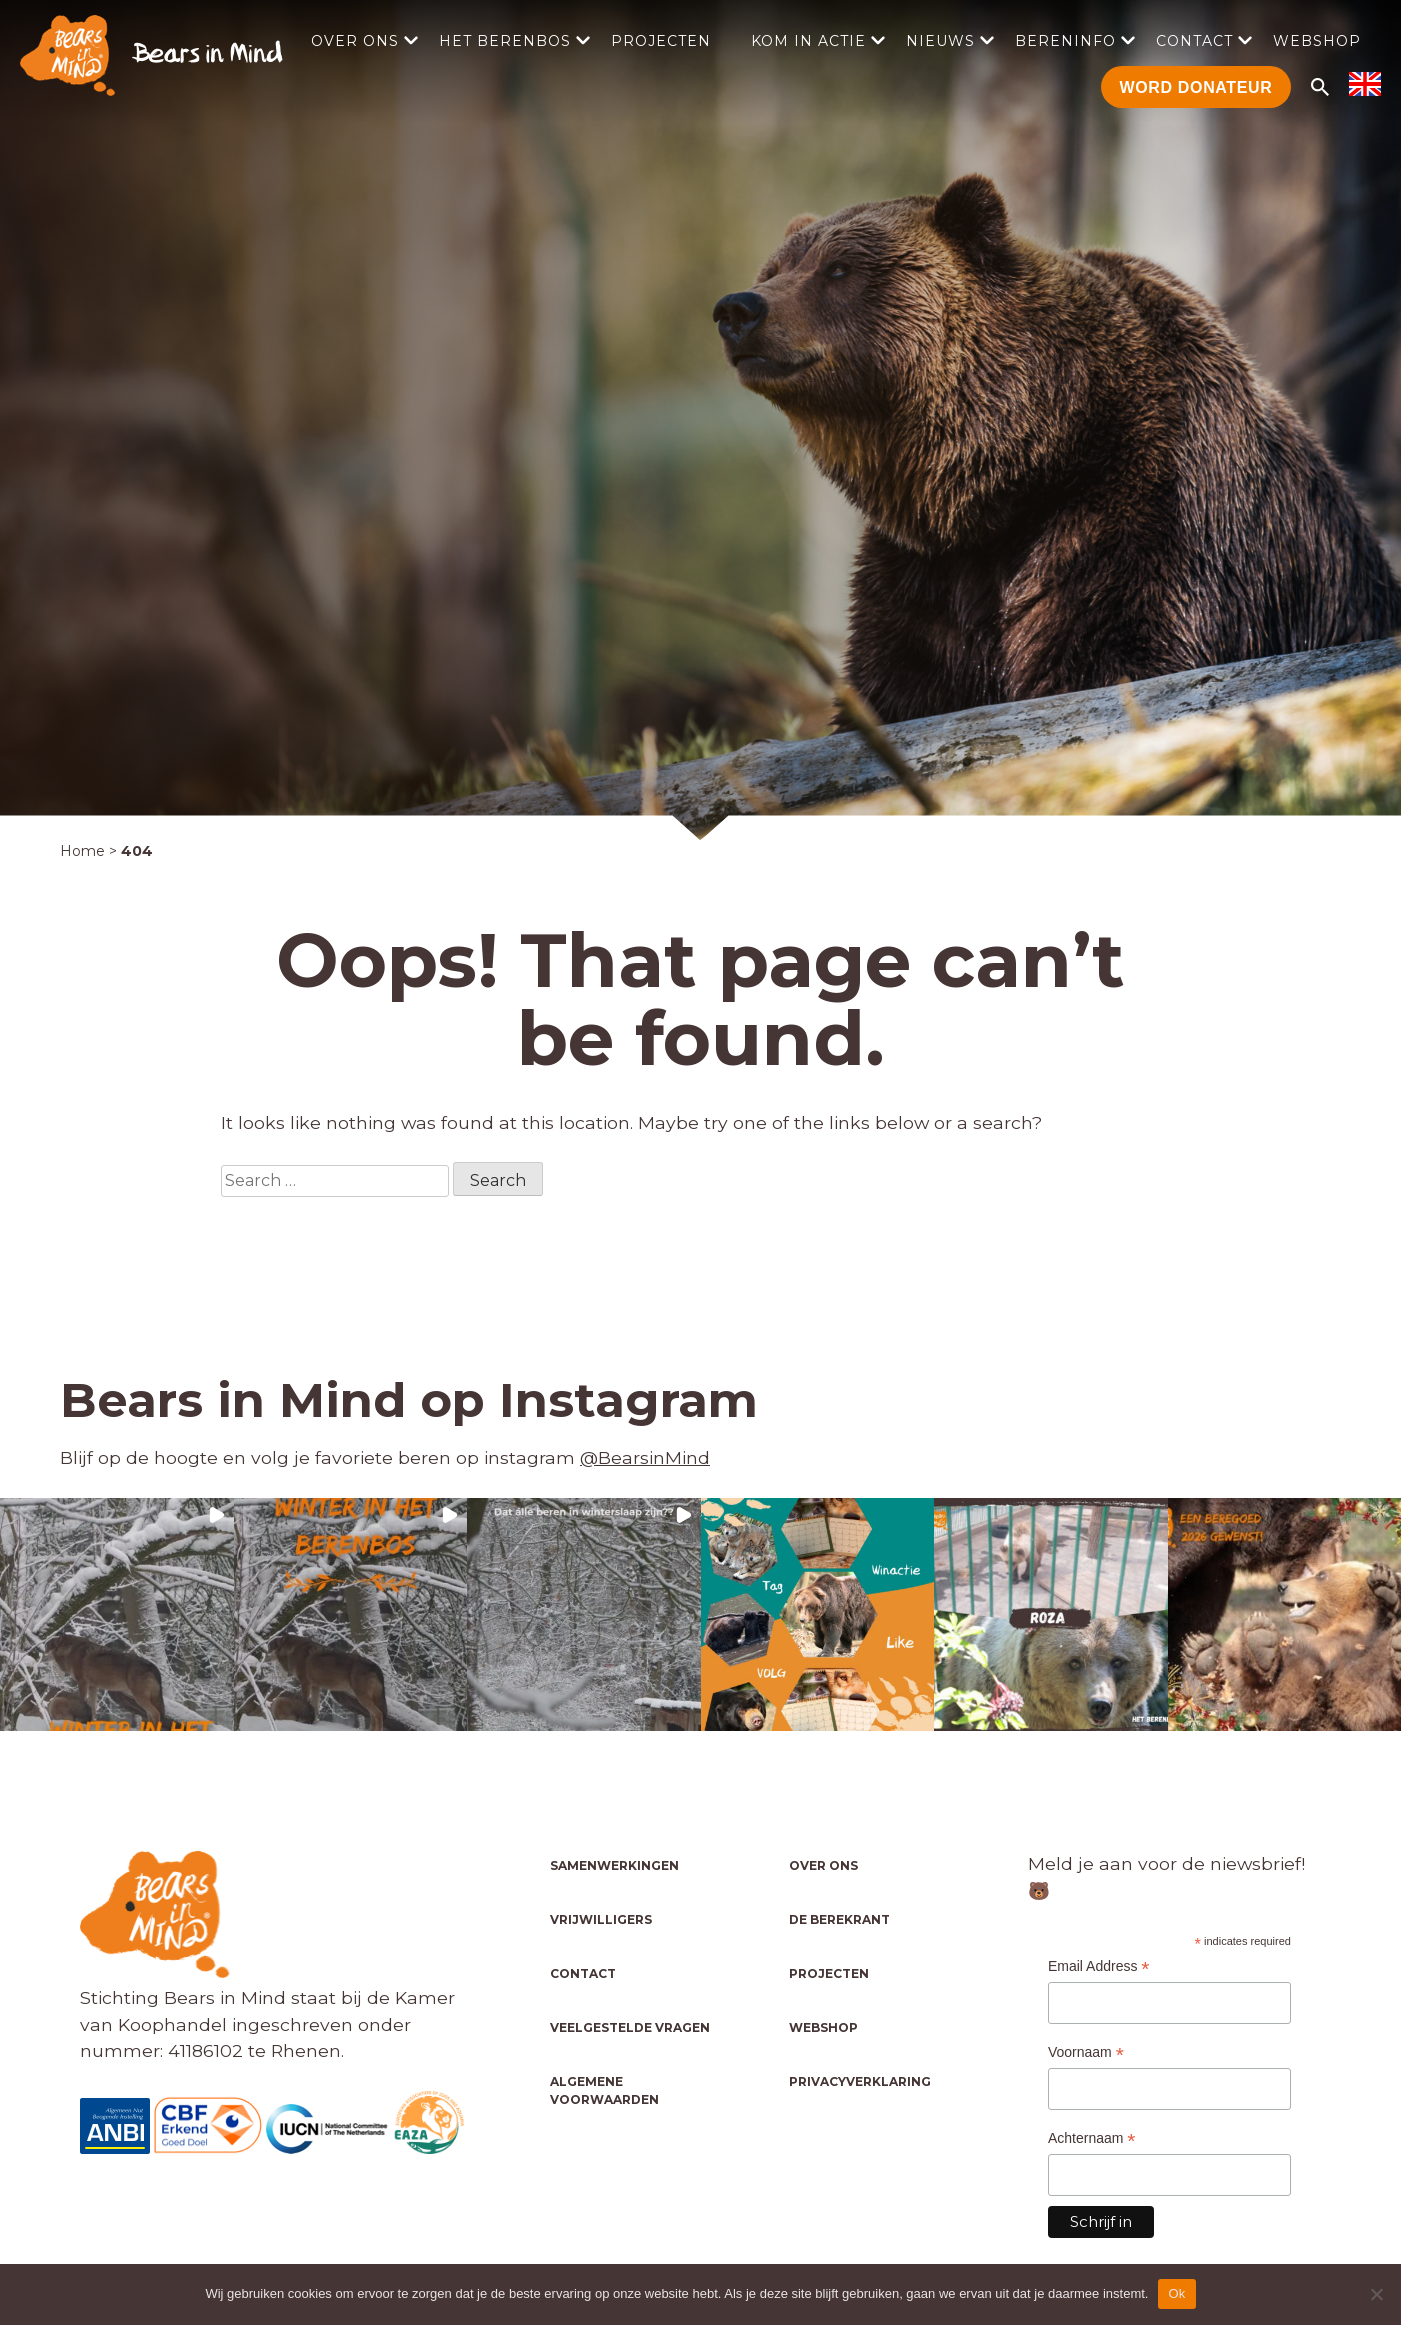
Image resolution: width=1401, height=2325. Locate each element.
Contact (1194, 41)
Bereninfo (1065, 41)
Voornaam (1086, 2052)
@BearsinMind (645, 1457)
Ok (1176, 2293)
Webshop (1317, 41)
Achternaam (1092, 2138)
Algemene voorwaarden (604, 2090)
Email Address (1099, 1966)
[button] (117, 1615)
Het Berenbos (505, 41)
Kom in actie (808, 41)
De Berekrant (839, 1919)
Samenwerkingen (614, 1865)
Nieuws (940, 41)
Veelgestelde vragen (630, 2027)
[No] (1376, 2294)
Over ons (355, 41)
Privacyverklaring (860, 2081)
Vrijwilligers (601, 1919)
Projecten (661, 41)
